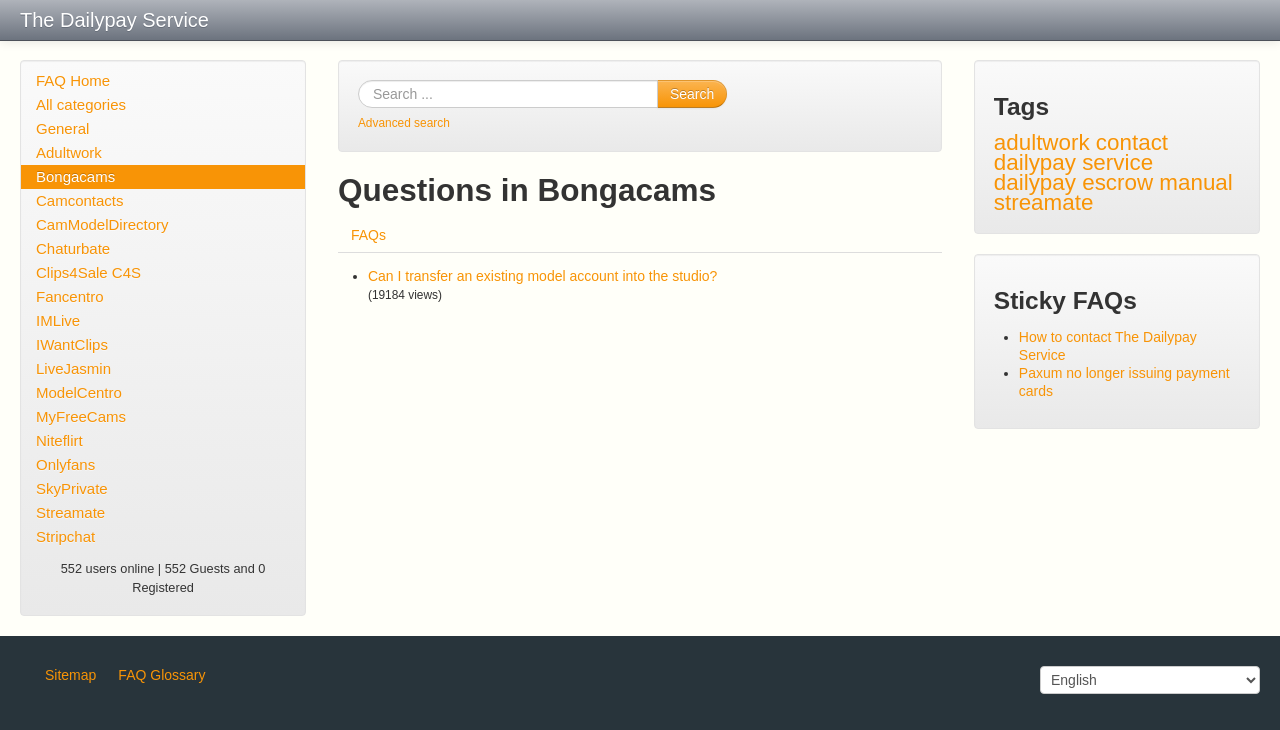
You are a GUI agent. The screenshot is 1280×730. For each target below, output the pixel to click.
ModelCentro (79, 392)
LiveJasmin (73, 368)
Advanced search (404, 123)
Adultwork (69, 152)
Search (692, 94)
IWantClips (72, 344)
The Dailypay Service (114, 20)
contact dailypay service (1081, 152)
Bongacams (75, 176)
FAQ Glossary (161, 675)
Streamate (70, 512)
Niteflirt (59, 440)
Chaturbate (73, 248)
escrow (1117, 182)
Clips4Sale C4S (88, 272)
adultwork (1042, 142)
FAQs (368, 235)
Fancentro (70, 296)
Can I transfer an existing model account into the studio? (542, 276)
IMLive (58, 320)
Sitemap (70, 675)
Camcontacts (80, 200)
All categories (81, 104)
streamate (1044, 202)
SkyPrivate (72, 488)
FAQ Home (73, 80)
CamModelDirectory (102, 224)
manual (1195, 182)
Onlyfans (65, 464)
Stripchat (65, 536)
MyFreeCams (81, 416)
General (62, 128)
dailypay (1035, 182)
